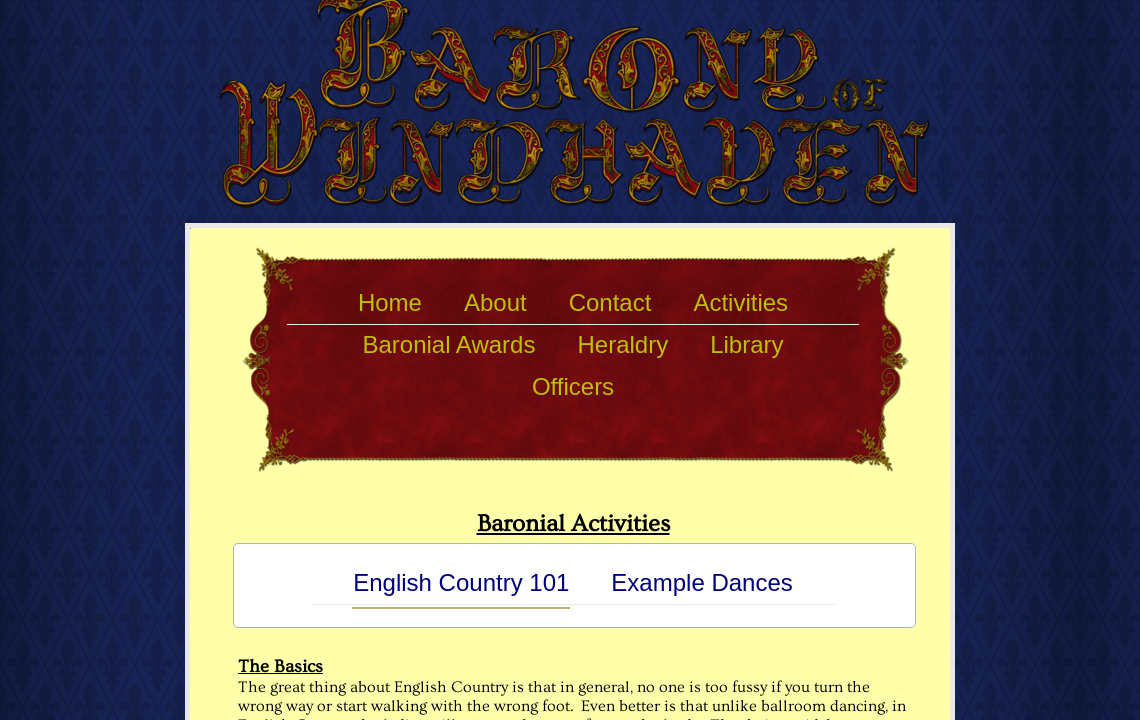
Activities (740, 302)
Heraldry (622, 344)
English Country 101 (461, 582)
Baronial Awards (448, 344)
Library (746, 344)
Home (390, 302)
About (495, 302)
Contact (610, 302)
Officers (573, 386)
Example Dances (701, 582)
